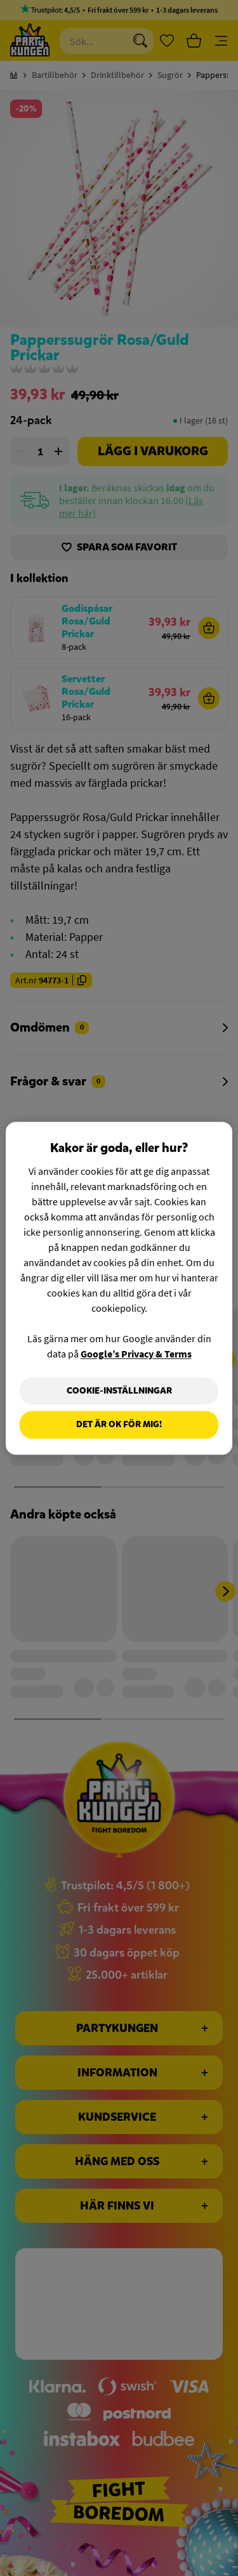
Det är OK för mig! (119, 1425)
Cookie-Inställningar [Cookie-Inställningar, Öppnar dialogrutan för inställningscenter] (119, 1391)
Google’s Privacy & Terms (136, 1353)
